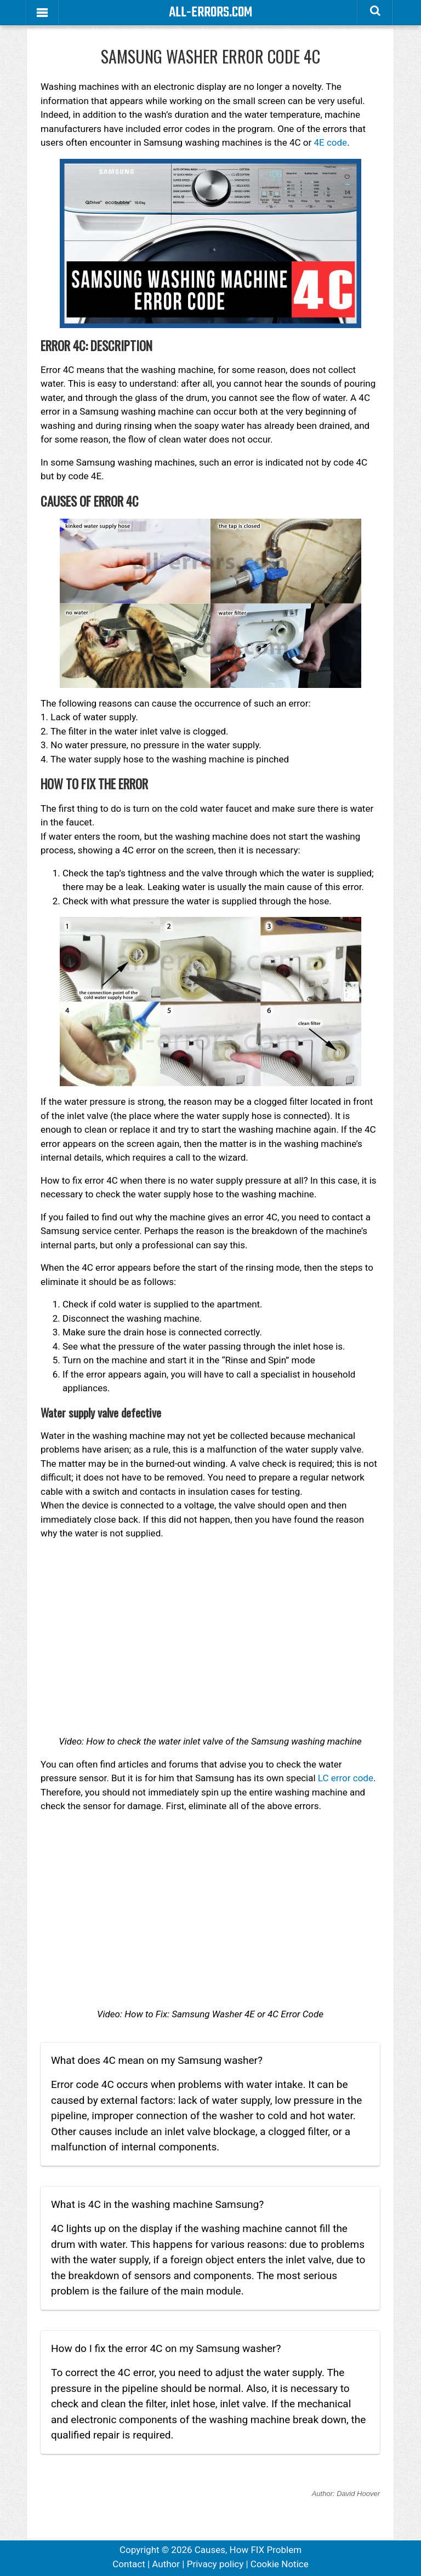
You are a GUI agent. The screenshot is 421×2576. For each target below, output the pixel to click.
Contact (128, 2563)
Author (166, 2563)
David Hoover (358, 2493)
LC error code (345, 1777)
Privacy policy (215, 2563)
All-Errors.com (210, 13)
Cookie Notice (280, 2563)
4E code (330, 142)
